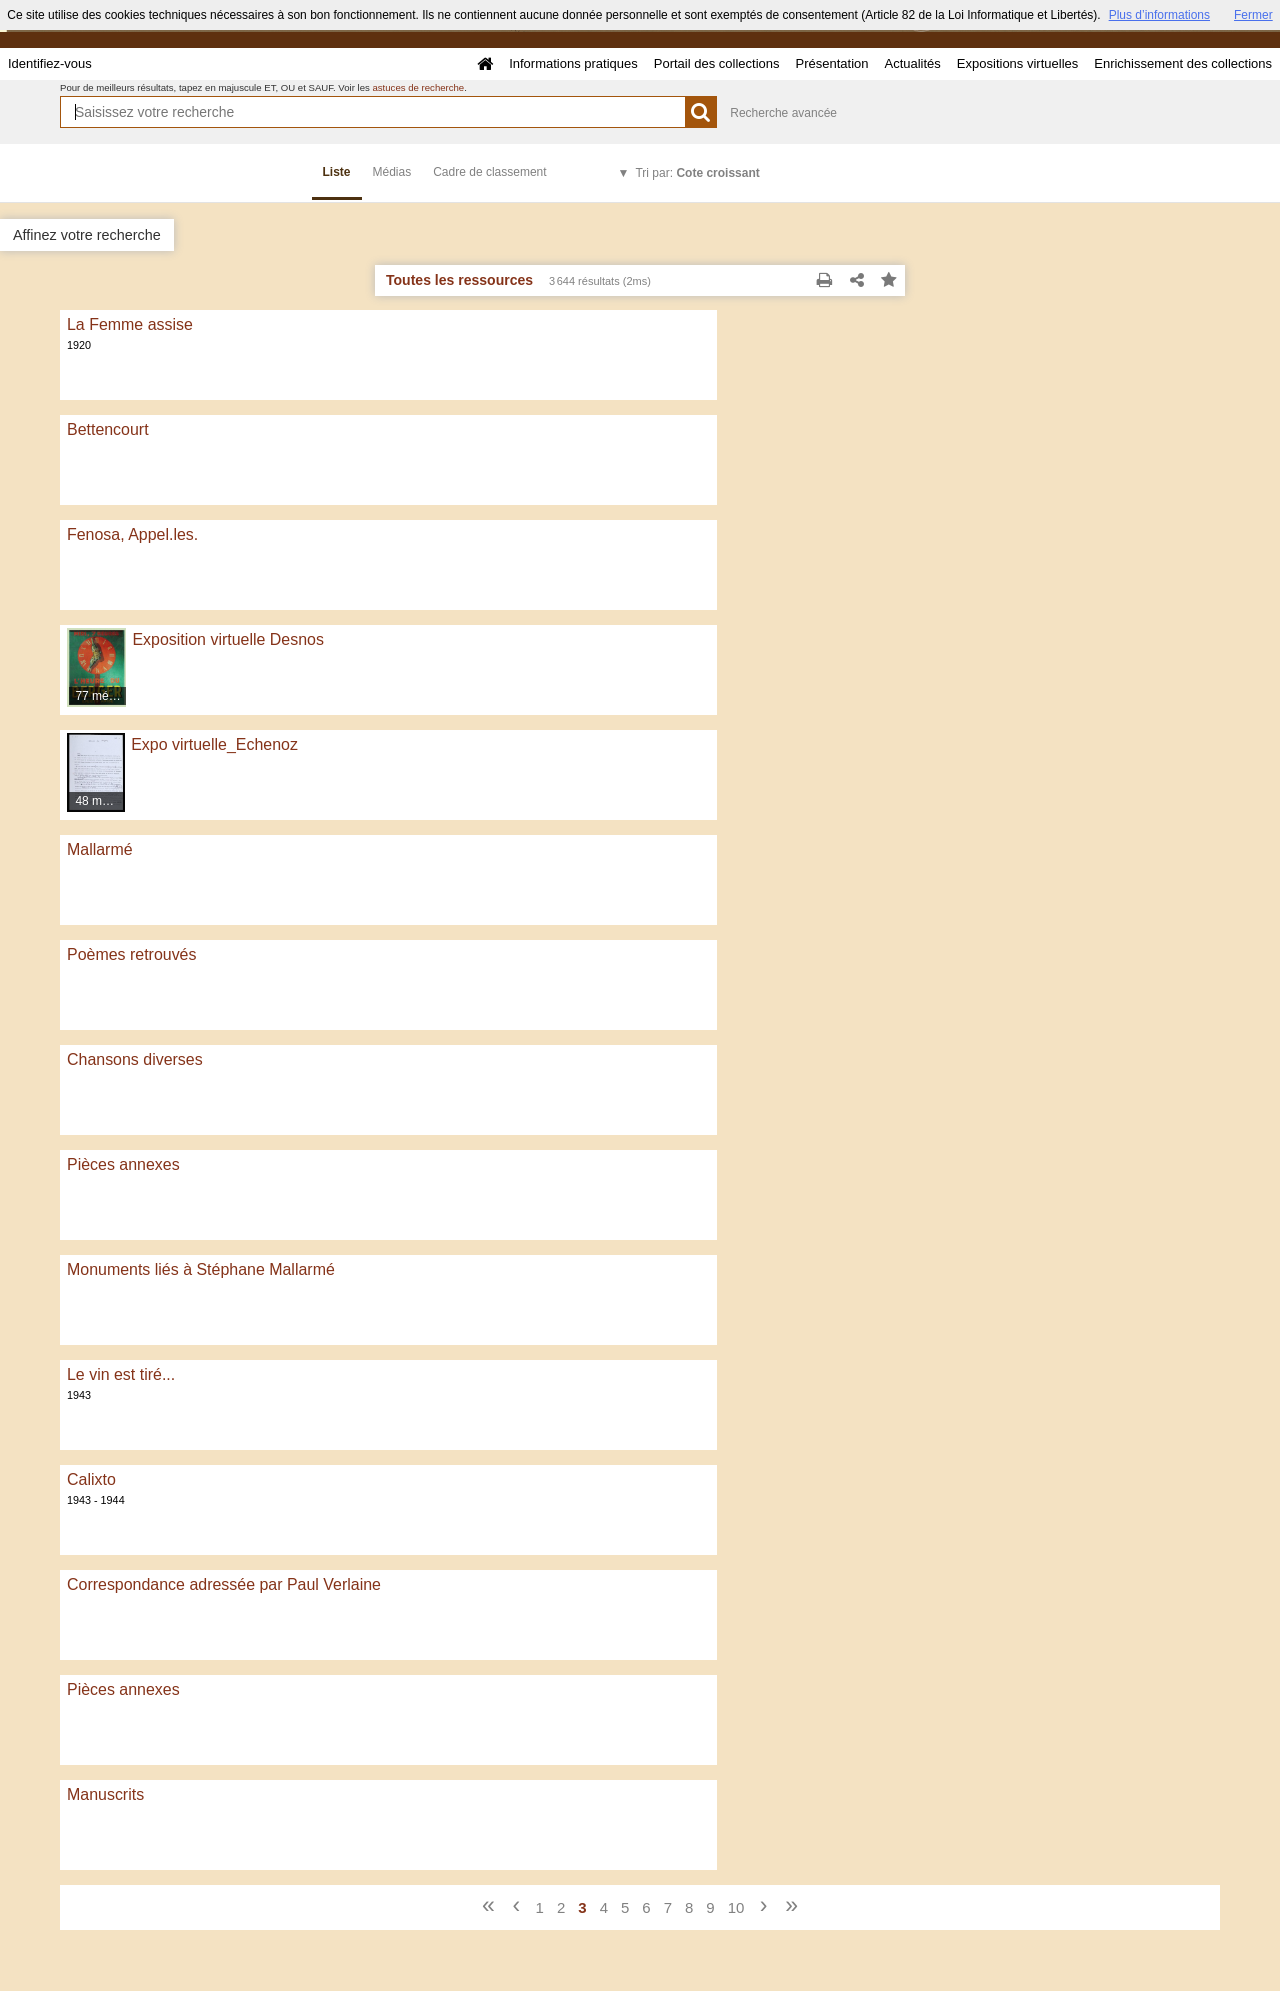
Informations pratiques (573, 63)
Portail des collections (717, 63)
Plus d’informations (1159, 15)
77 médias (101, 696)
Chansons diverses (135, 1059)
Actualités (912, 63)
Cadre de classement (489, 172)
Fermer (1253, 15)
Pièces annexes (123, 1164)
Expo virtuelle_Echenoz (214, 744)
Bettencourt (108, 429)
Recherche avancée (783, 113)
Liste (337, 172)
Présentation (831, 63)
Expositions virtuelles (1017, 63)
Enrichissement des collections (1183, 63)
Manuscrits (105, 1794)
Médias (392, 172)
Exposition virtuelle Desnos (228, 639)
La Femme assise (130, 324)
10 (736, 1907)
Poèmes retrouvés (131, 954)
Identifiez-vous (50, 63)
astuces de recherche (418, 87)
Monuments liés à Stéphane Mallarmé (201, 1269)
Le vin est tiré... (121, 1374)
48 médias (100, 801)
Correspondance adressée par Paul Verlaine (224, 1584)
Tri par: (697, 173)
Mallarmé (100, 849)
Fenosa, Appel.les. (132, 534)
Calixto (91, 1479)
